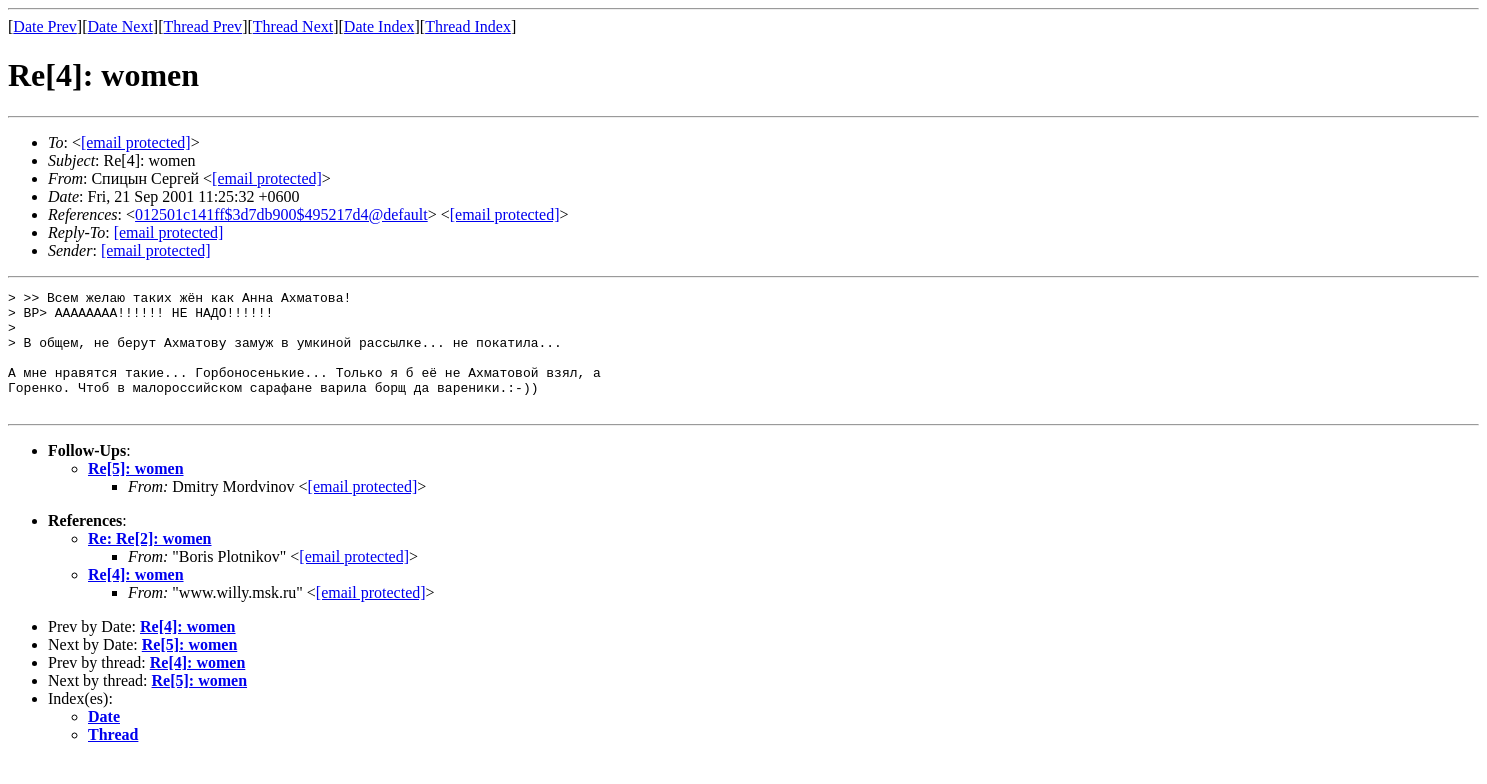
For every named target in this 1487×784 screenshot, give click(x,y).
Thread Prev (202, 26)
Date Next (120, 26)
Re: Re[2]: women (150, 562)
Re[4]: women (136, 598)
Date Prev (45, 26)
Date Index (379, 26)
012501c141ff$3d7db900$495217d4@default (281, 214)
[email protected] (363, 510)
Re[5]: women (136, 492)
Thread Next (293, 26)
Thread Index (468, 26)
